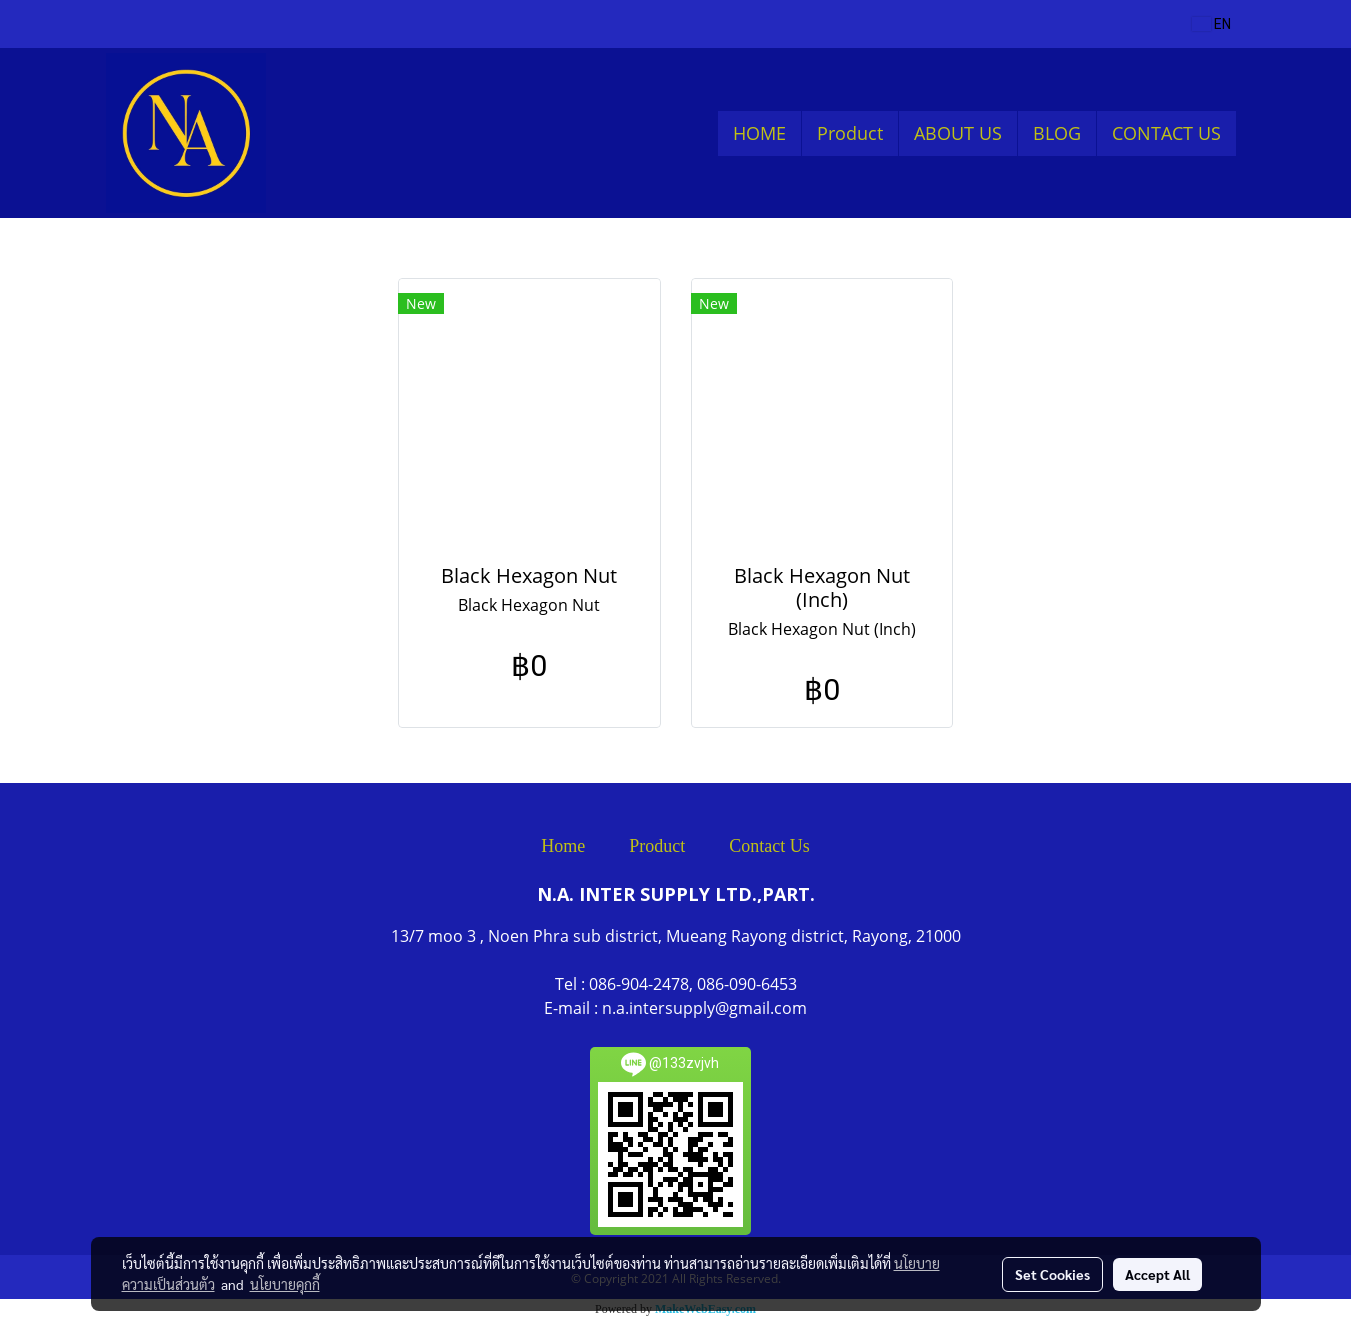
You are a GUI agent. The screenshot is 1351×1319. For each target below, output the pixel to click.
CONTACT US (1166, 133)
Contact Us (769, 846)
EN (1211, 24)
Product (850, 133)
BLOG (1057, 133)
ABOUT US (958, 133)
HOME (759, 133)
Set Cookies (1052, 1274)
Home (563, 846)
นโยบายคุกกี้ (285, 1284)
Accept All (1157, 1274)
